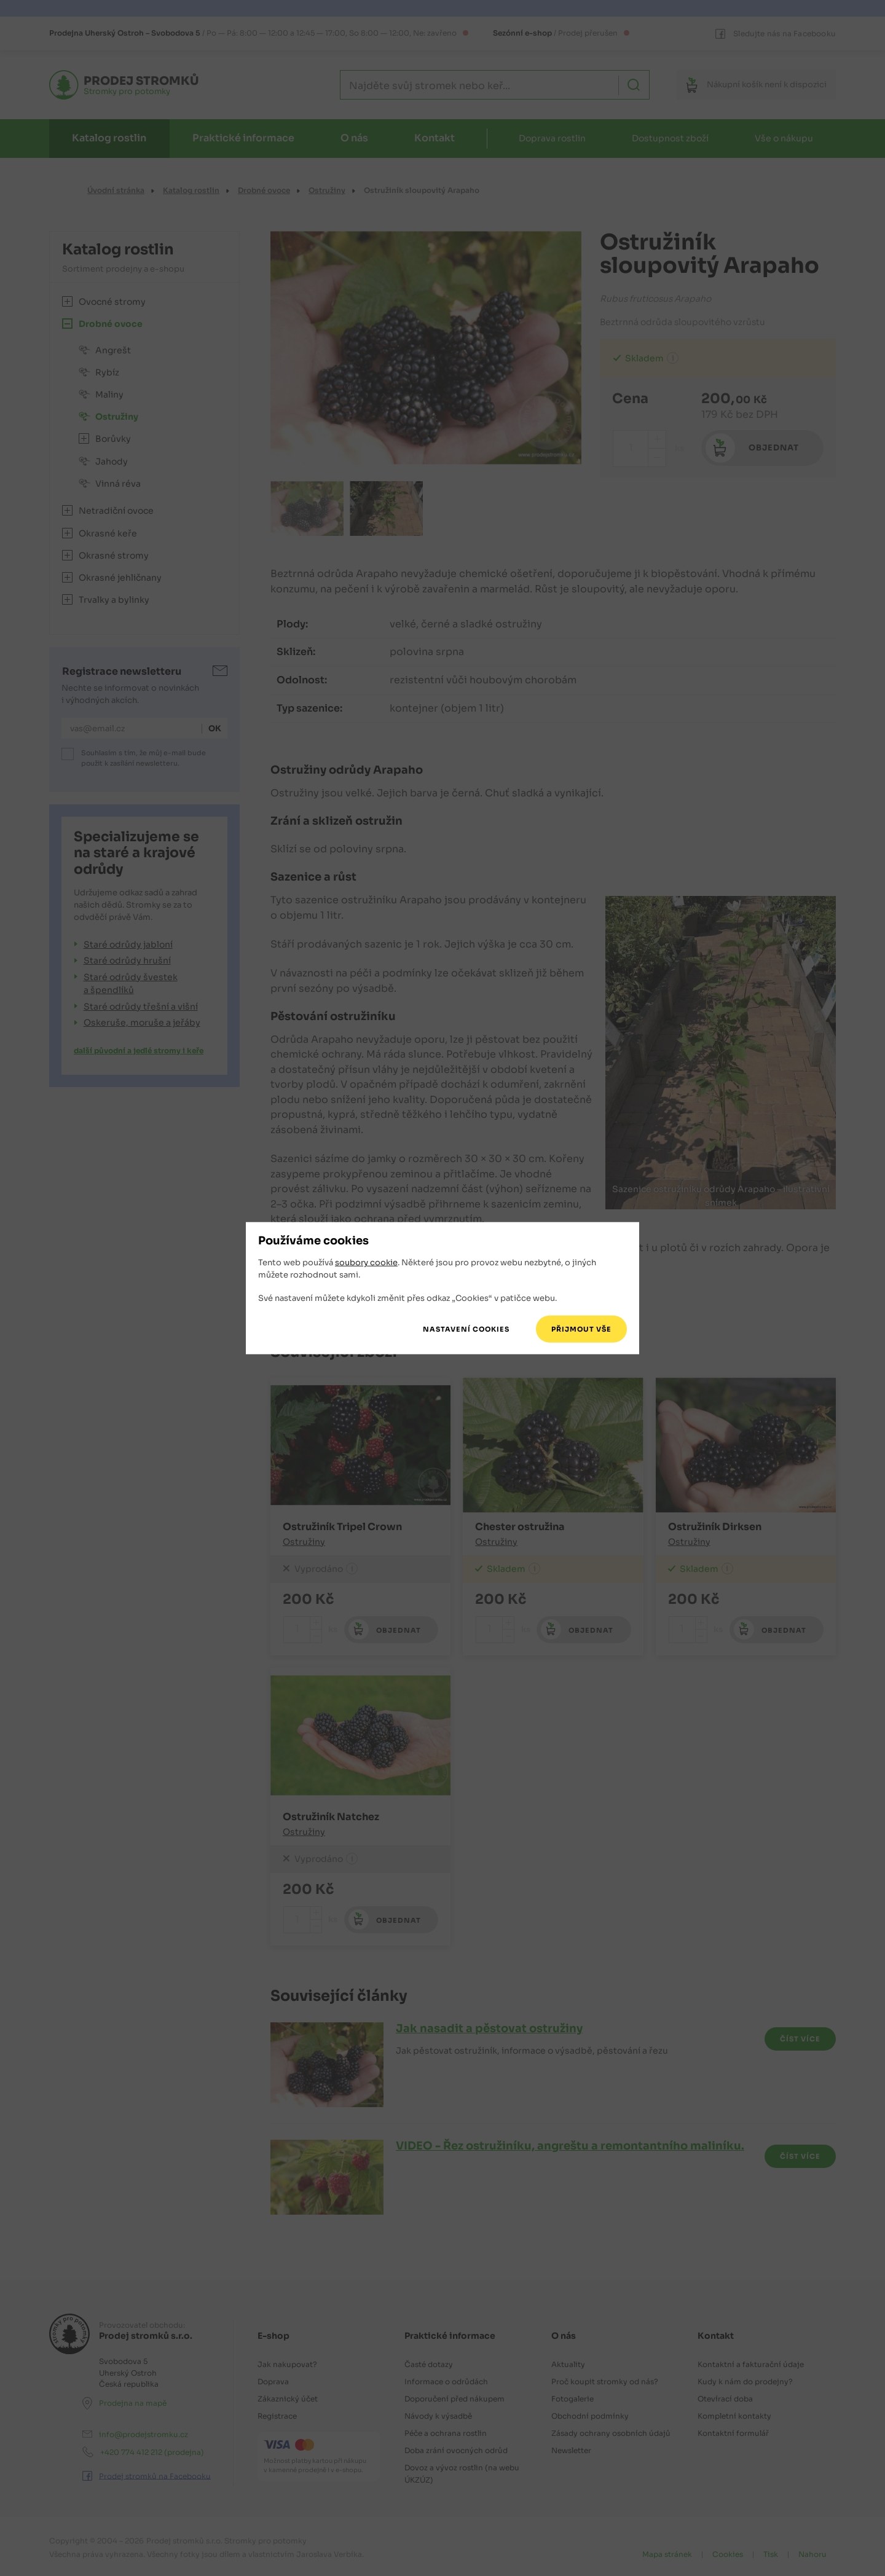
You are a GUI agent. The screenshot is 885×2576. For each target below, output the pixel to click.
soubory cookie (366, 1262)
